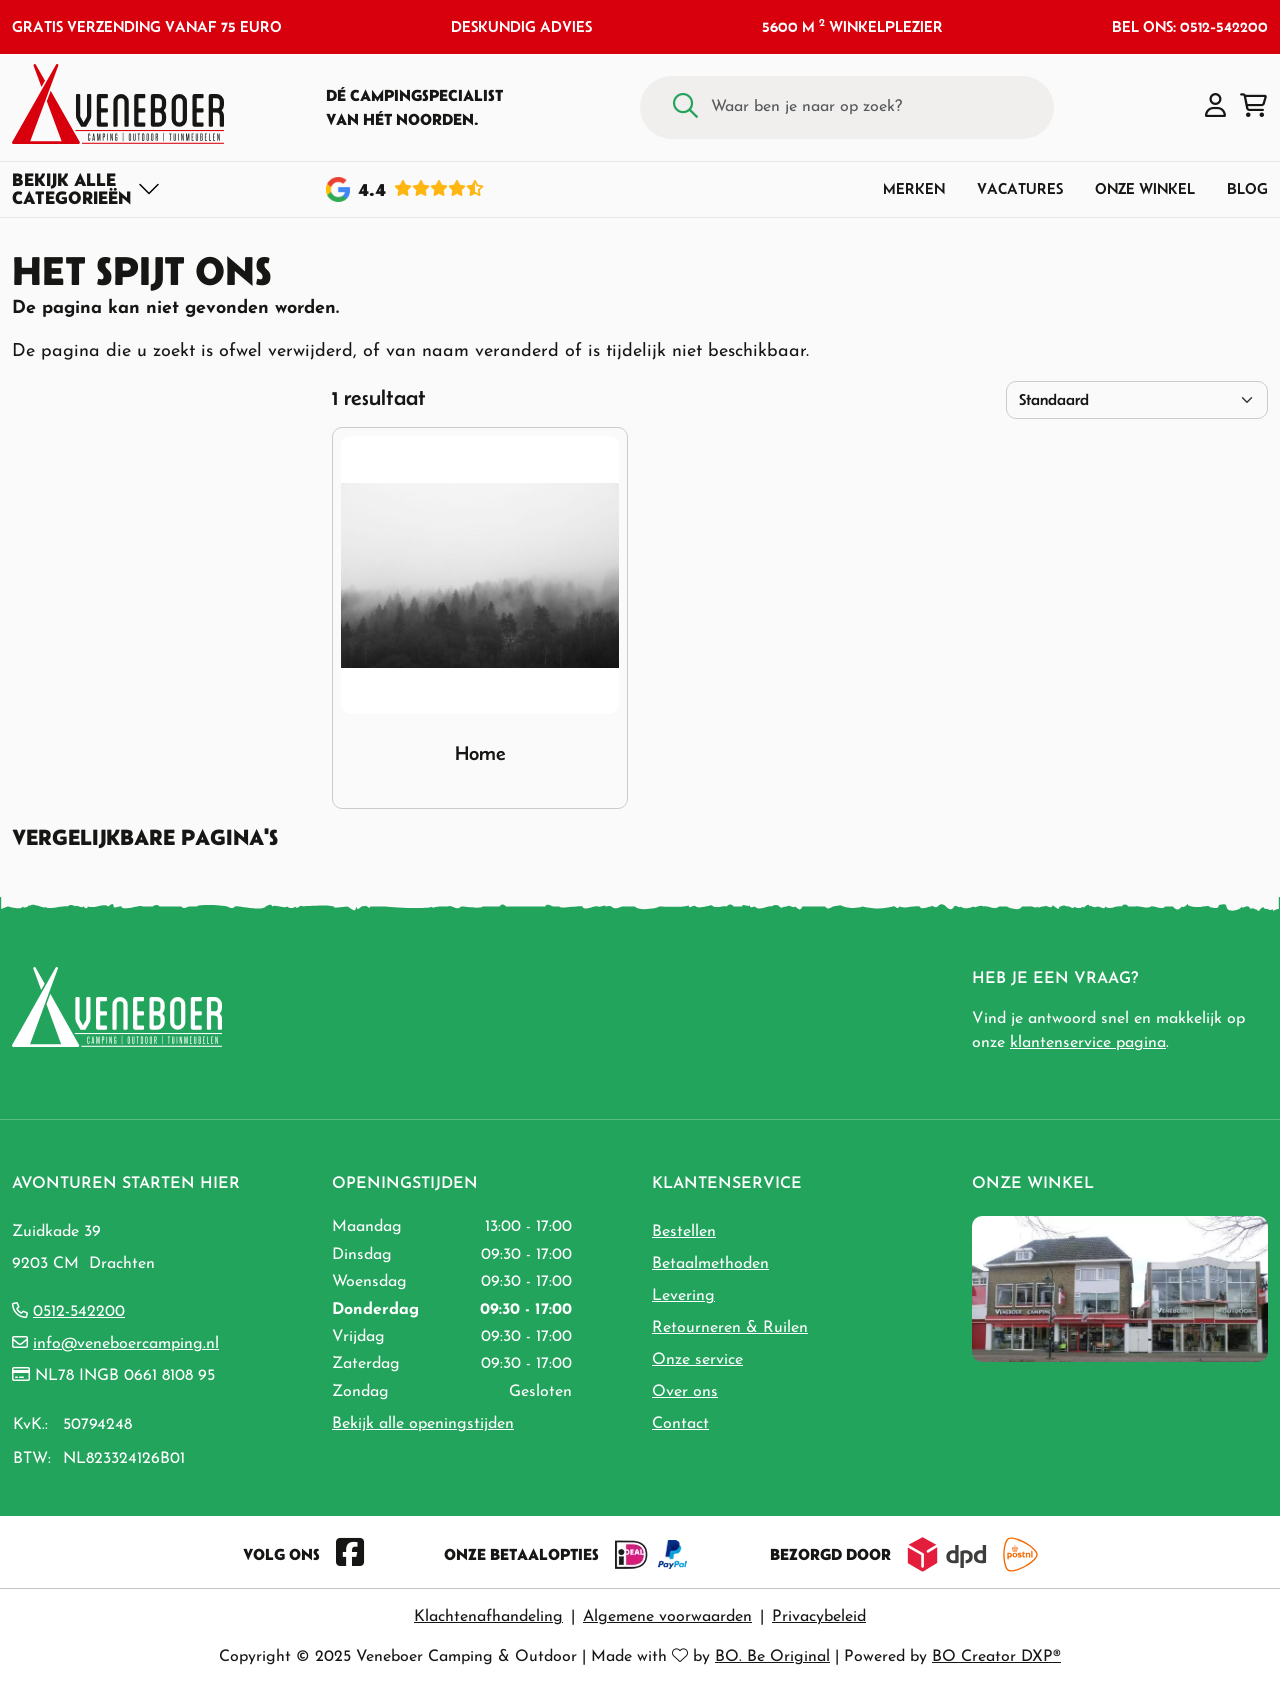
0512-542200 (79, 1312)
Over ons (685, 1392)
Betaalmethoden (710, 1264)
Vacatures (1020, 188)
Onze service (697, 1360)
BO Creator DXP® (996, 1657)
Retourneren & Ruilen (730, 1328)
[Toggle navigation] (86, 189)
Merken (914, 188)
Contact (680, 1424)
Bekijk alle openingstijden (423, 1424)
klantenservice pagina (1088, 1043)
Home (480, 753)
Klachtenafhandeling (488, 1617)
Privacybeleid (819, 1617)
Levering (683, 1296)
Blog (1247, 188)
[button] (1215, 107)
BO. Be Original (772, 1657)
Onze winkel (1145, 188)
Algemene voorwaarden (667, 1617)
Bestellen (684, 1232)
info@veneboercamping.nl (126, 1344)
